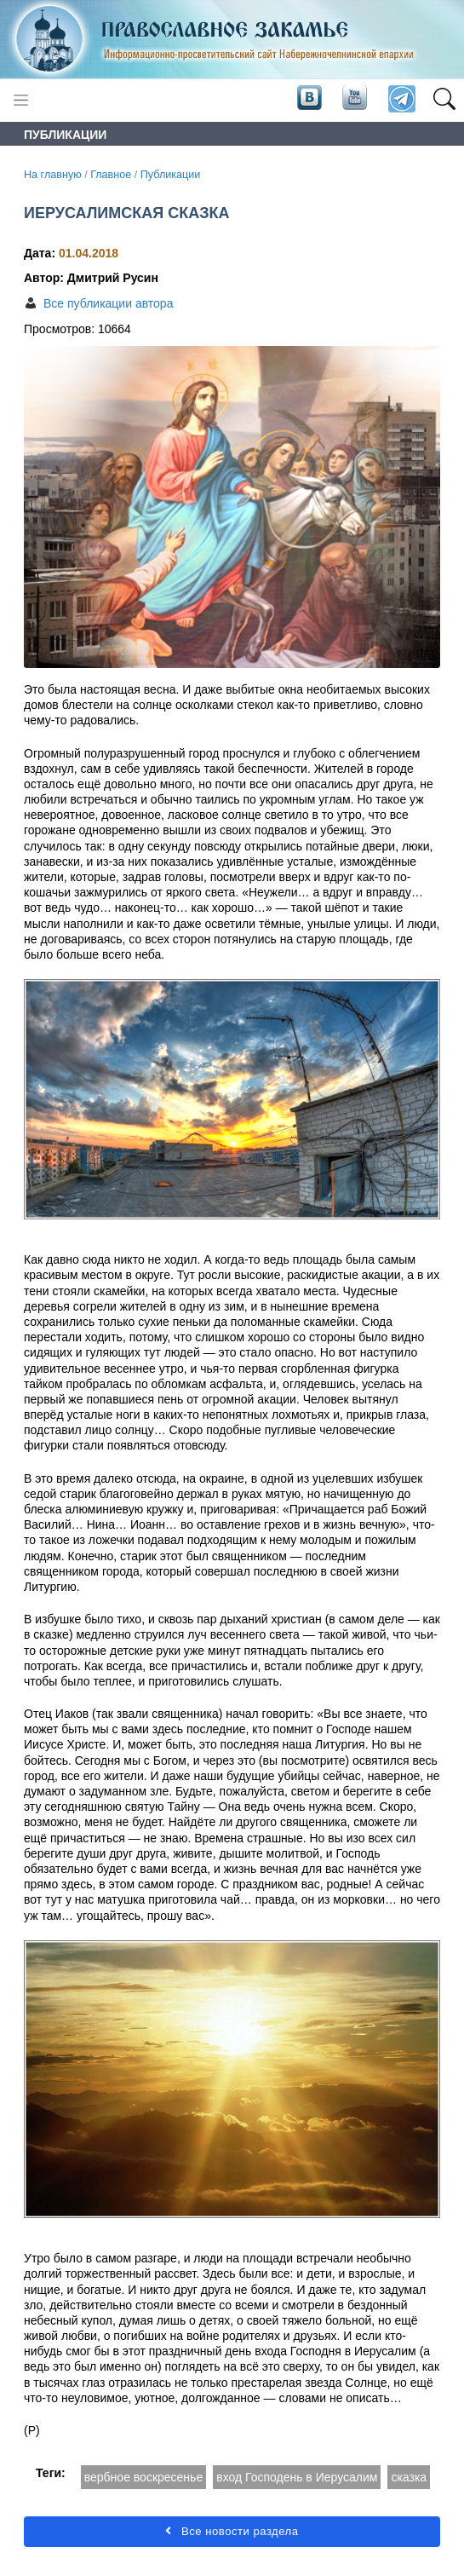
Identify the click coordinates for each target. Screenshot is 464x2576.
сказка (409, 2477)
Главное (110, 175)
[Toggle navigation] (21, 100)
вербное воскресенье (143, 2477)
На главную (53, 175)
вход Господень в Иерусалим (296, 2477)
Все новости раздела (231, 2531)
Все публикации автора (108, 303)
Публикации (170, 175)
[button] (444, 100)
